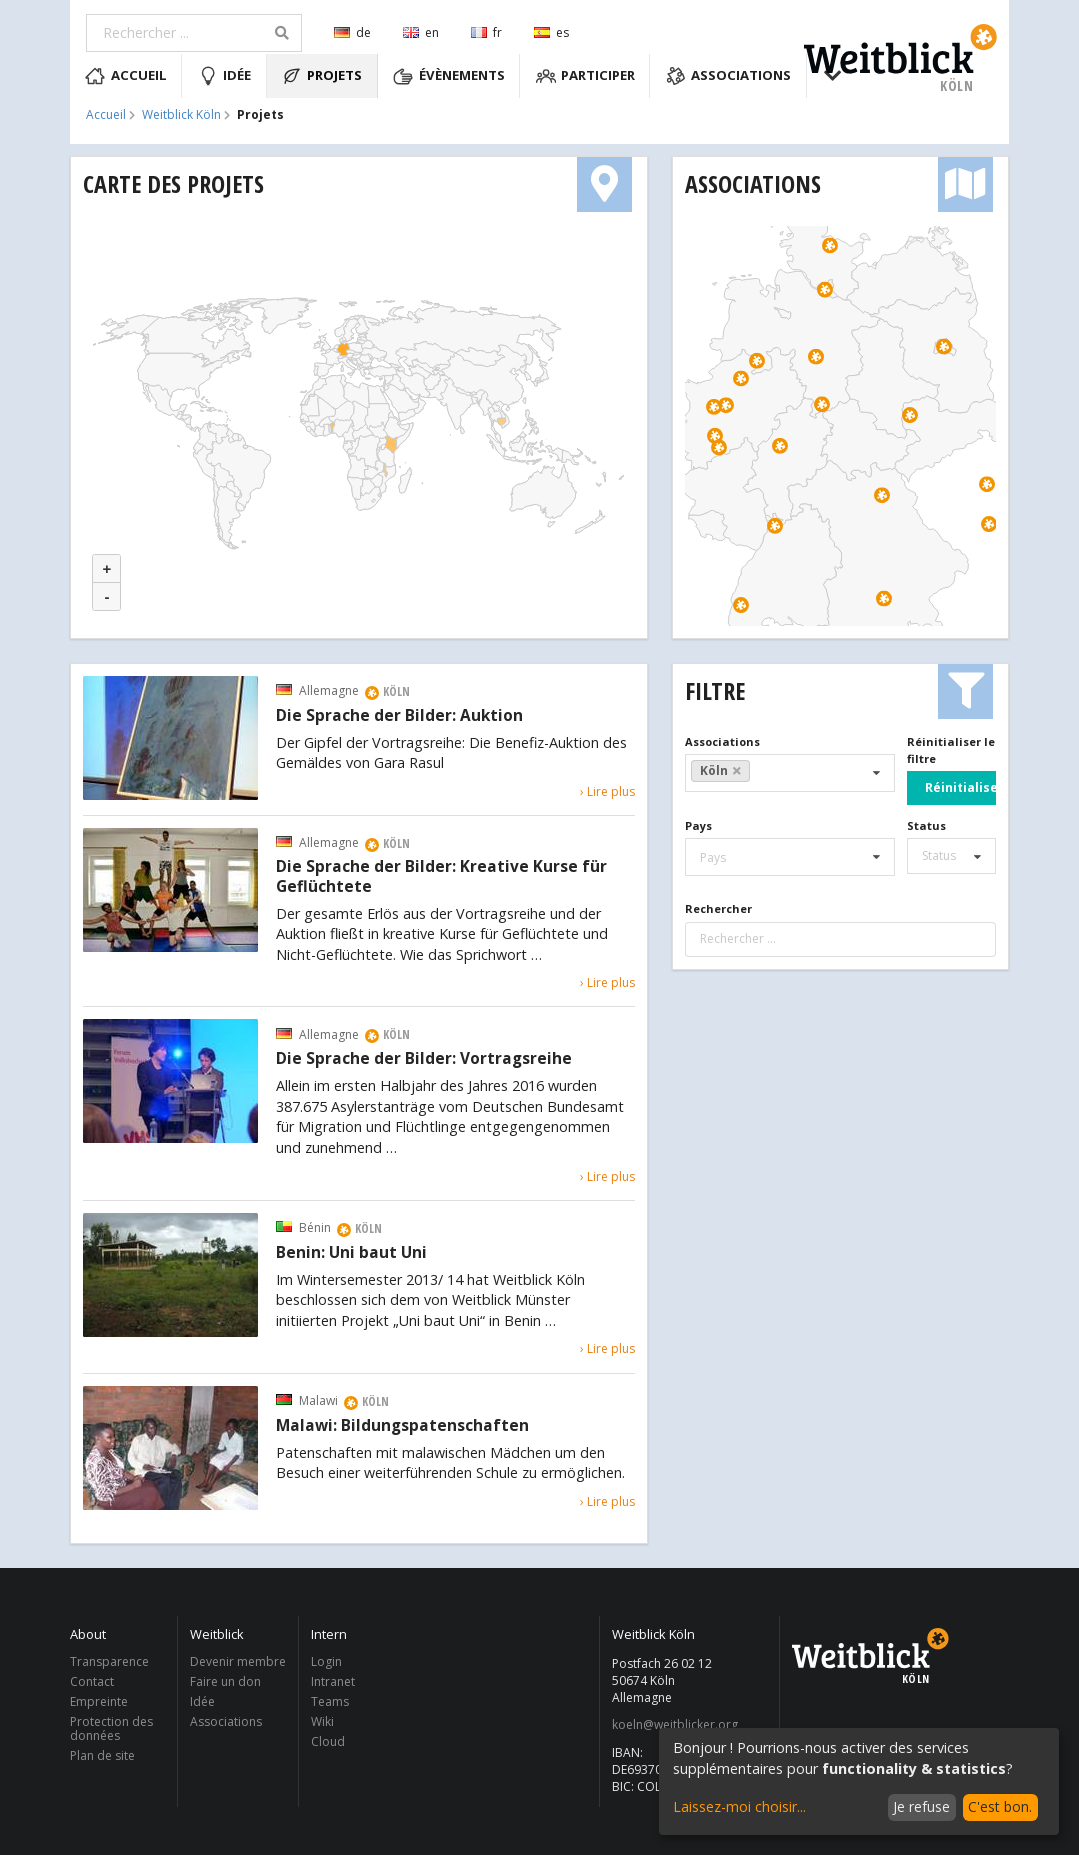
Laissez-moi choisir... (739, 1806)
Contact (92, 1681)
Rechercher (718, 908)
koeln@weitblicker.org (675, 1725)
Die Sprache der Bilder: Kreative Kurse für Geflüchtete (441, 877)
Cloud (328, 1741)
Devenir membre (238, 1662)
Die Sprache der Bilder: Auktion (399, 716)
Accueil (126, 76)
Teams (330, 1701)
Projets (322, 76)
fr (486, 32)
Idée (225, 76)
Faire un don (225, 1681)
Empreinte (99, 1701)
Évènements (449, 76)
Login (326, 1662)
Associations (729, 76)
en (421, 32)
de (352, 32)
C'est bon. (1000, 1806)
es (551, 32)
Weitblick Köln (181, 115)
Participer (586, 76)
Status (926, 825)
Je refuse (921, 1806)
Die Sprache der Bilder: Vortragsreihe (424, 1059)
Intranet (333, 1681)
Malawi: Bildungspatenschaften (402, 1426)
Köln (721, 770)
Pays (698, 825)
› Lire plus (607, 791)
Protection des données (111, 1728)
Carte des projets (173, 183)
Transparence (109, 1662)
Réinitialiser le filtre (951, 750)
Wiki (322, 1721)
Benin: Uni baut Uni (351, 1253)
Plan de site (102, 1755)
